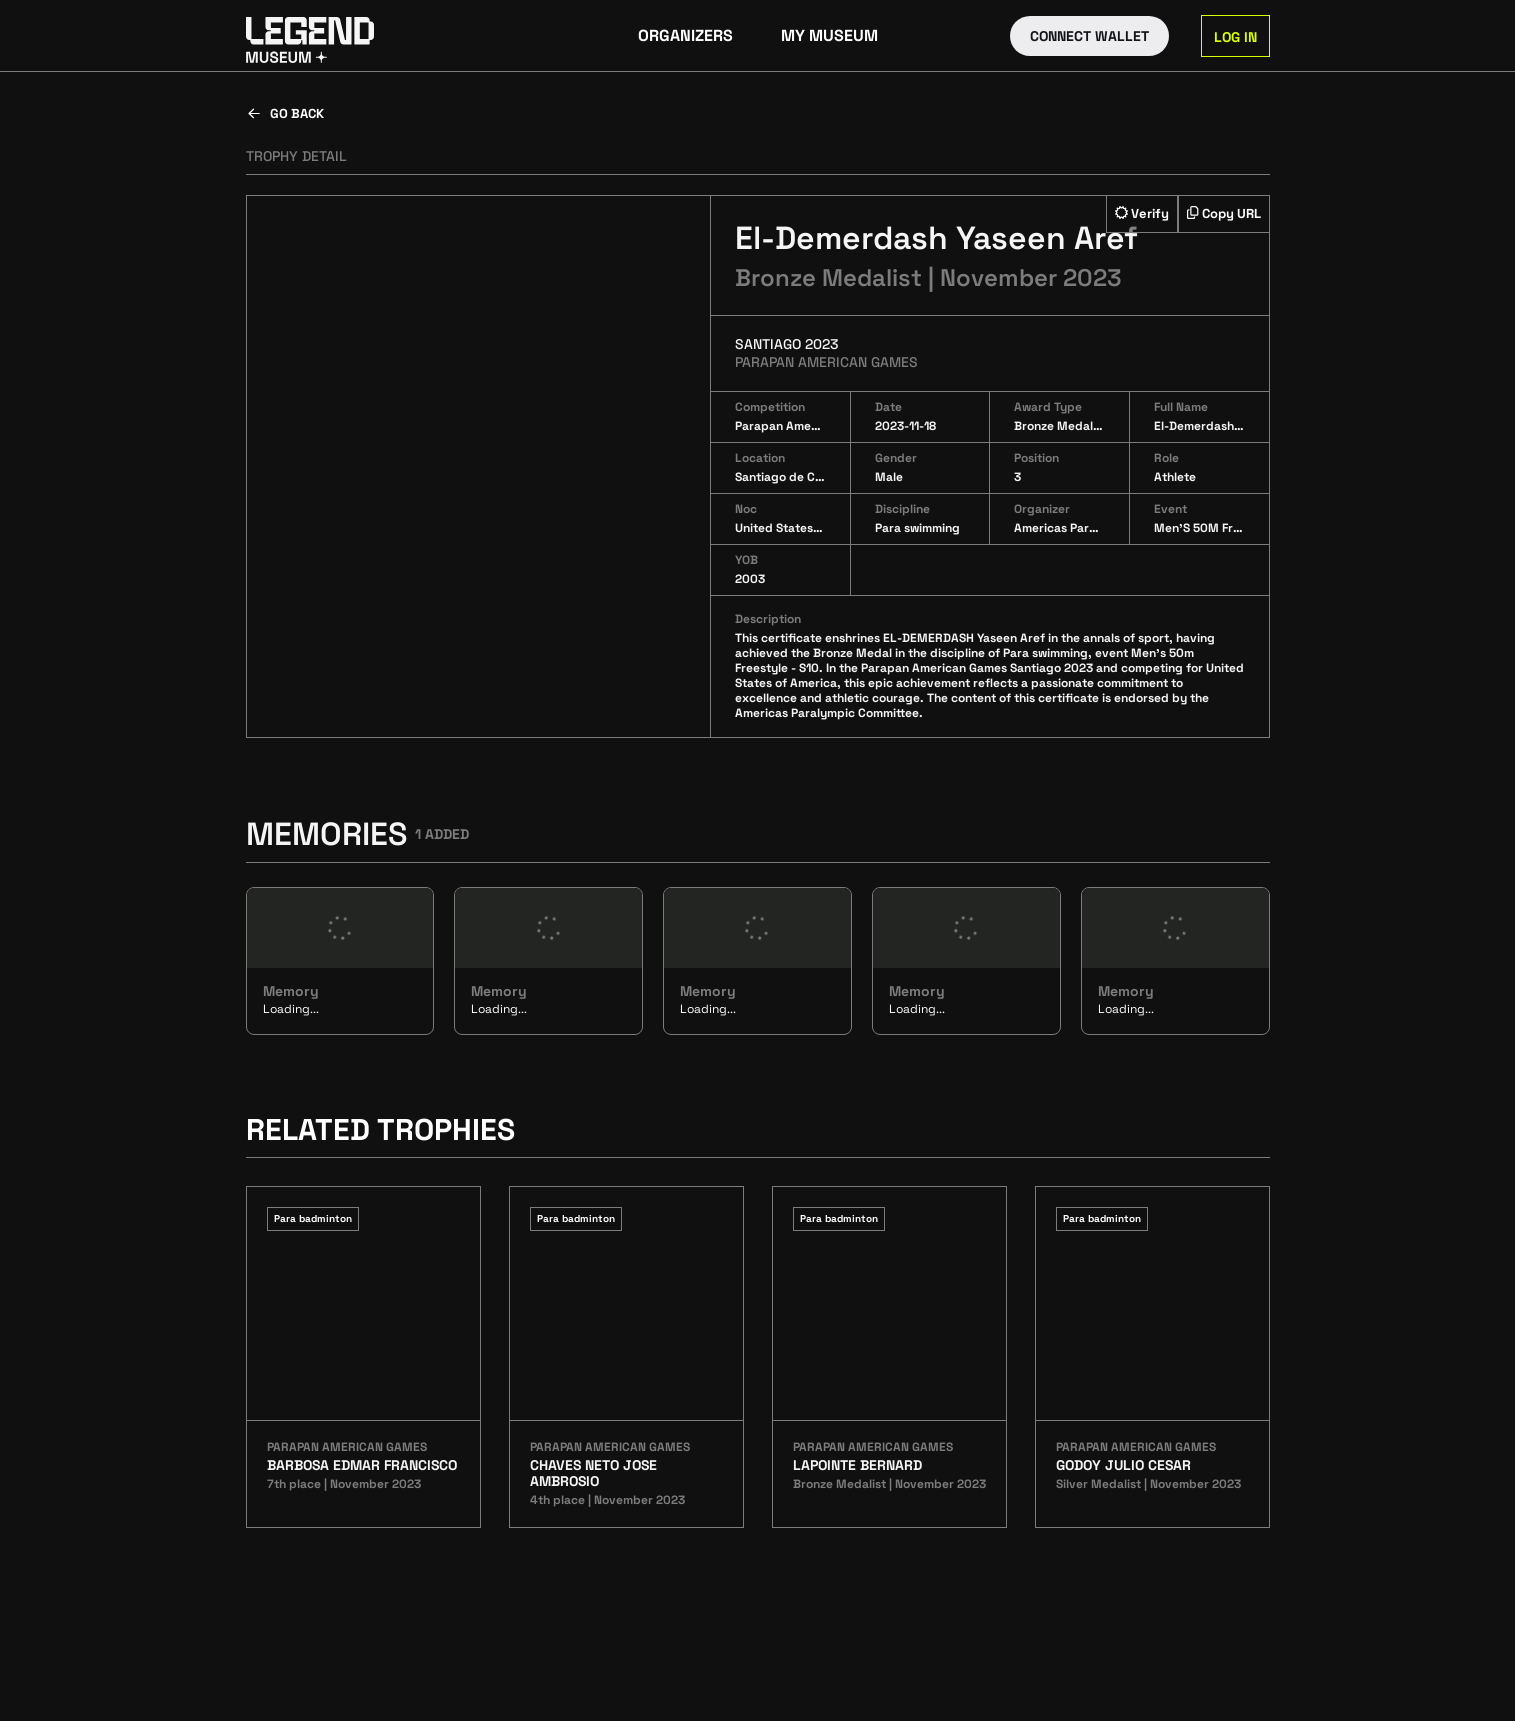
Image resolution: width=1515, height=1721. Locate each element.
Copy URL (1223, 213)
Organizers (685, 35)
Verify (1142, 213)
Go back (285, 113)
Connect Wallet (1089, 36)
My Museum (829, 35)
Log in (1235, 37)
